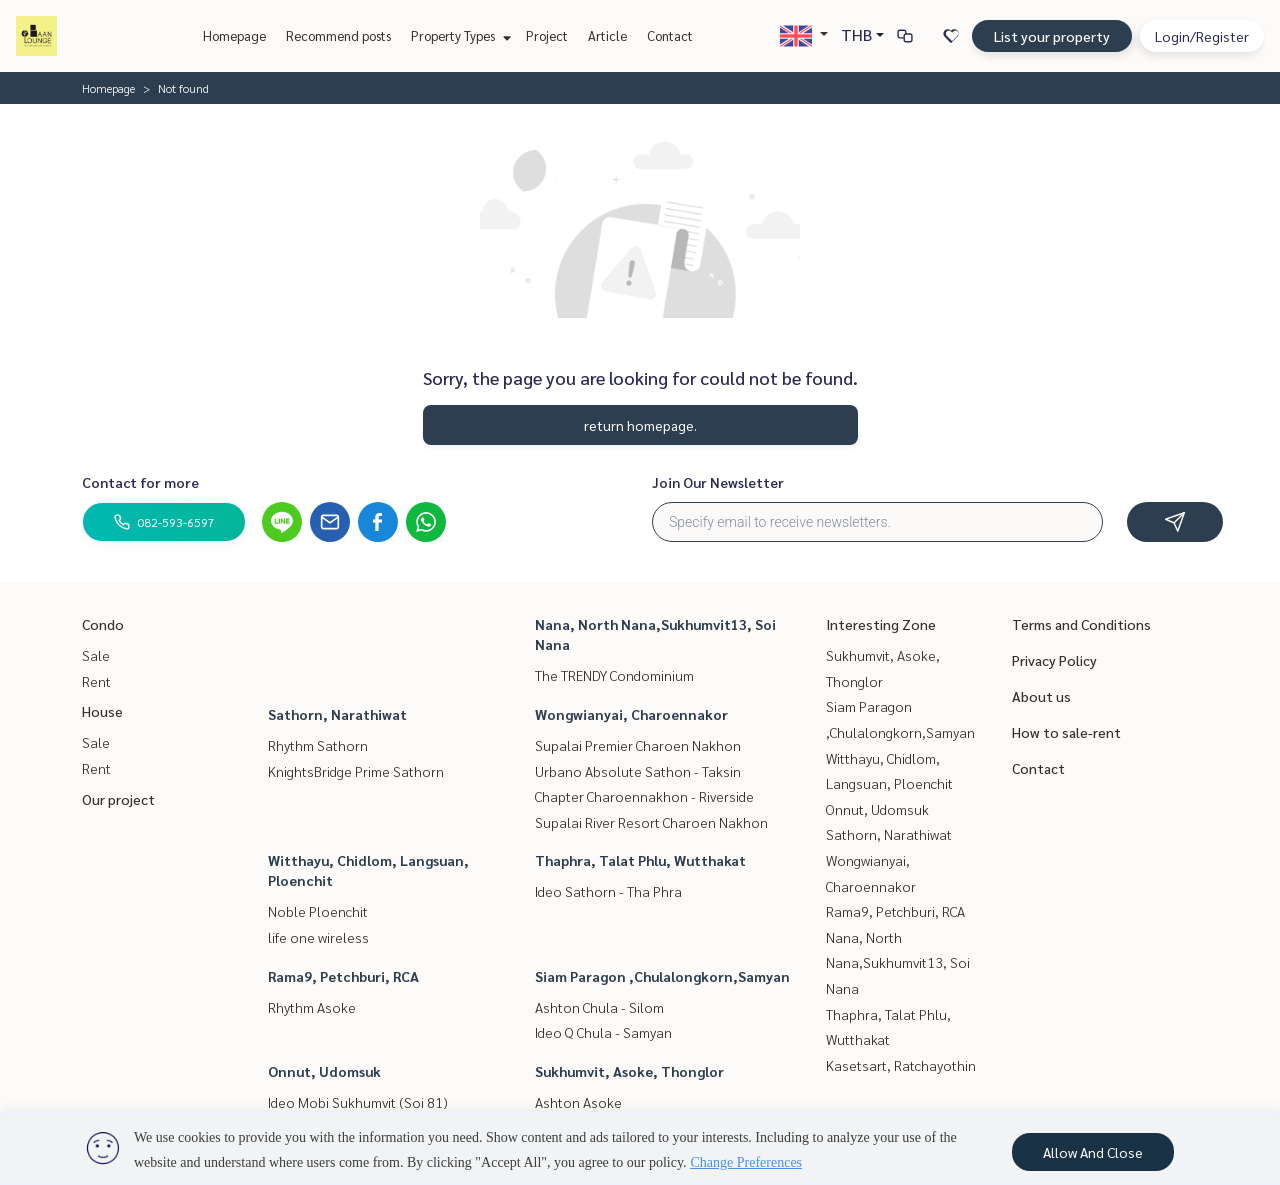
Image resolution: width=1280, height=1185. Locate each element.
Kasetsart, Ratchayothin (901, 1065)
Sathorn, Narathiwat (337, 714)
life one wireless (318, 937)
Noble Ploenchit (318, 911)
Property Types (458, 35)
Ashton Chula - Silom (599, 1007)
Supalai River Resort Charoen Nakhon (651, 822)
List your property (1052, 36)
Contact (670, 35)
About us (1041, 696)
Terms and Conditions (1081, 624)
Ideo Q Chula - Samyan (603, 1032)
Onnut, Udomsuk (324, 1071)
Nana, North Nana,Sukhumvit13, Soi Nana (898, 962)
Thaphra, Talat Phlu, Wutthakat (640, 860)
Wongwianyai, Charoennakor (631, 714)
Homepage (234, 35)
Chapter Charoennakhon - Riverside (644, 796)
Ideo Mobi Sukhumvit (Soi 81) (358, 1102)
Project (547, 35)
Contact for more (140, 482)
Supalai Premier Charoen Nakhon (638, 745)
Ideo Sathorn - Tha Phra (608, 891)
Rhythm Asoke (312, 1007)
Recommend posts (338, 35)
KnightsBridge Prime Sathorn (356, 771)
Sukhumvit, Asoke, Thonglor (629, 1071)
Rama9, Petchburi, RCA (343, 976)
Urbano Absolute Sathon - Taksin (638, 771)
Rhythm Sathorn (318, 745)
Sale (96, 655)
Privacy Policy (1054, 660)
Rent (96, 681)
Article (607, 35)
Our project (118, 799)
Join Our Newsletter (718, 482)
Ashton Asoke (578, 1102)
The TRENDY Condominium (614, 675)
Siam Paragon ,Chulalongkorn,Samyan (662, 976)
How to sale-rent (1066, 732)
